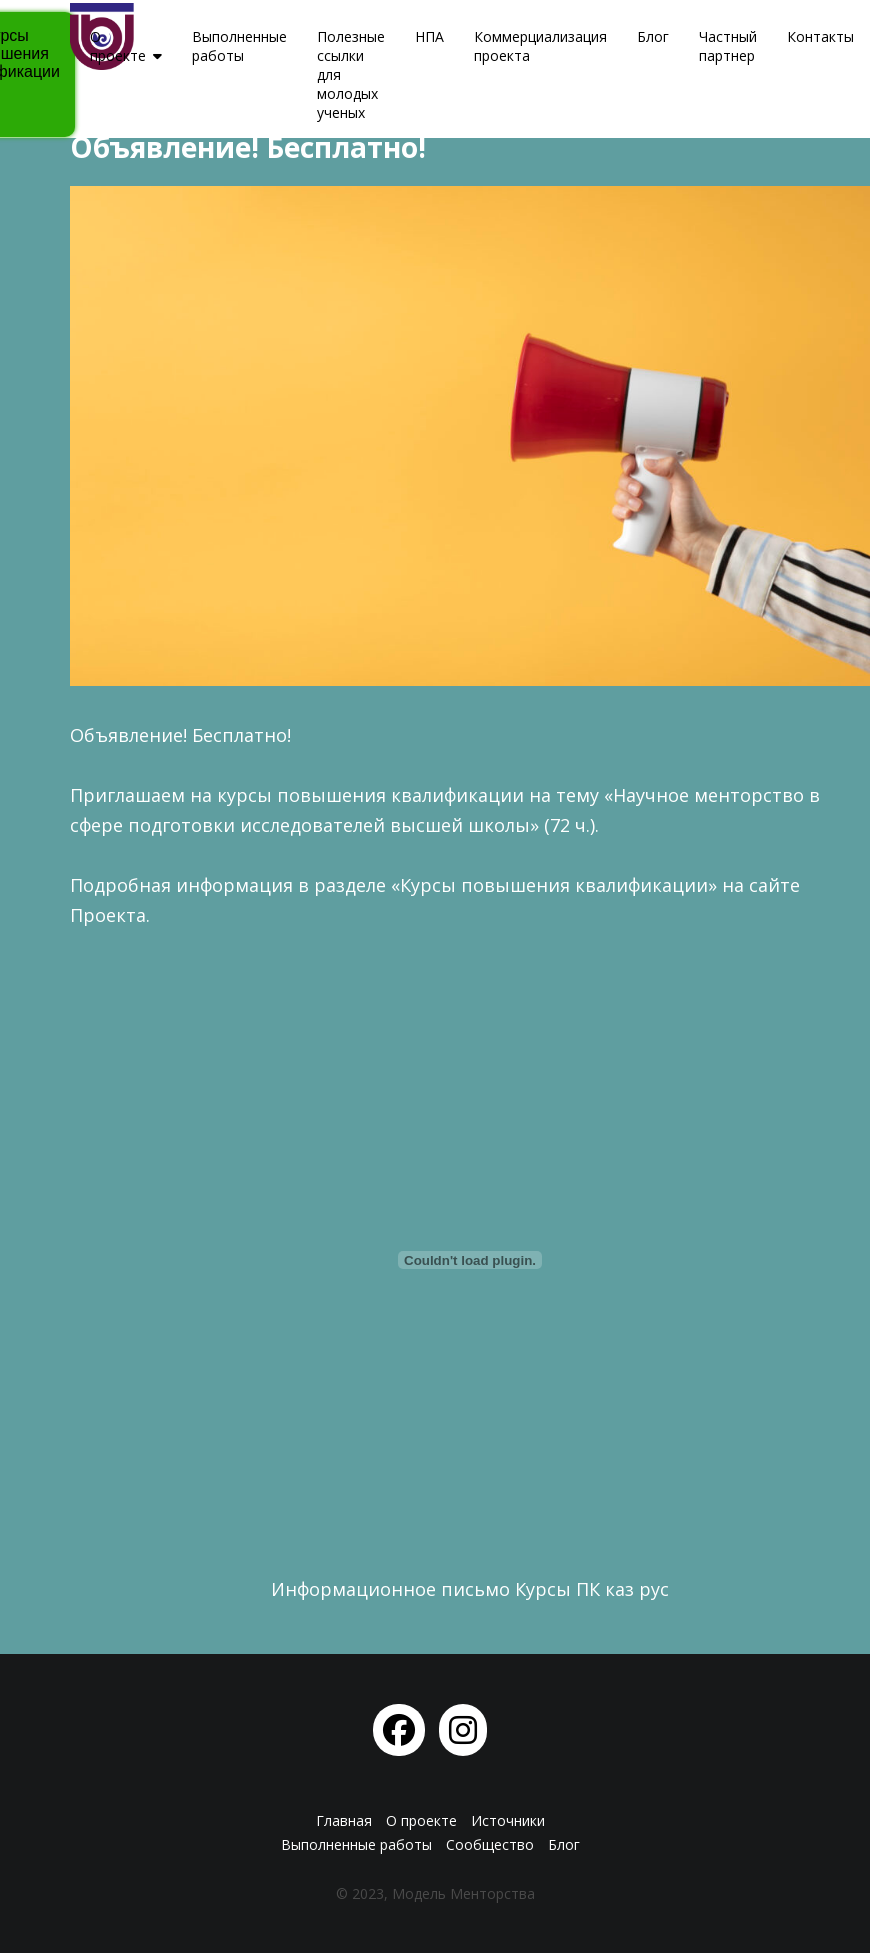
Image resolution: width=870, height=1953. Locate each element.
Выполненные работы (239, 46)
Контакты (820, 36)
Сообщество (490, 1844)
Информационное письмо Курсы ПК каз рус (470, 1589)
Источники (508, 1820)
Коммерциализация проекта (540, 46)
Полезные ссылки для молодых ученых (351, 74)
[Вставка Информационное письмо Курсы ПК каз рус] (470, 1260)
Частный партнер (728, 46)
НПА (429, 36)
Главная (344, 1820)
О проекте (118, 46)
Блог (653, 36)
